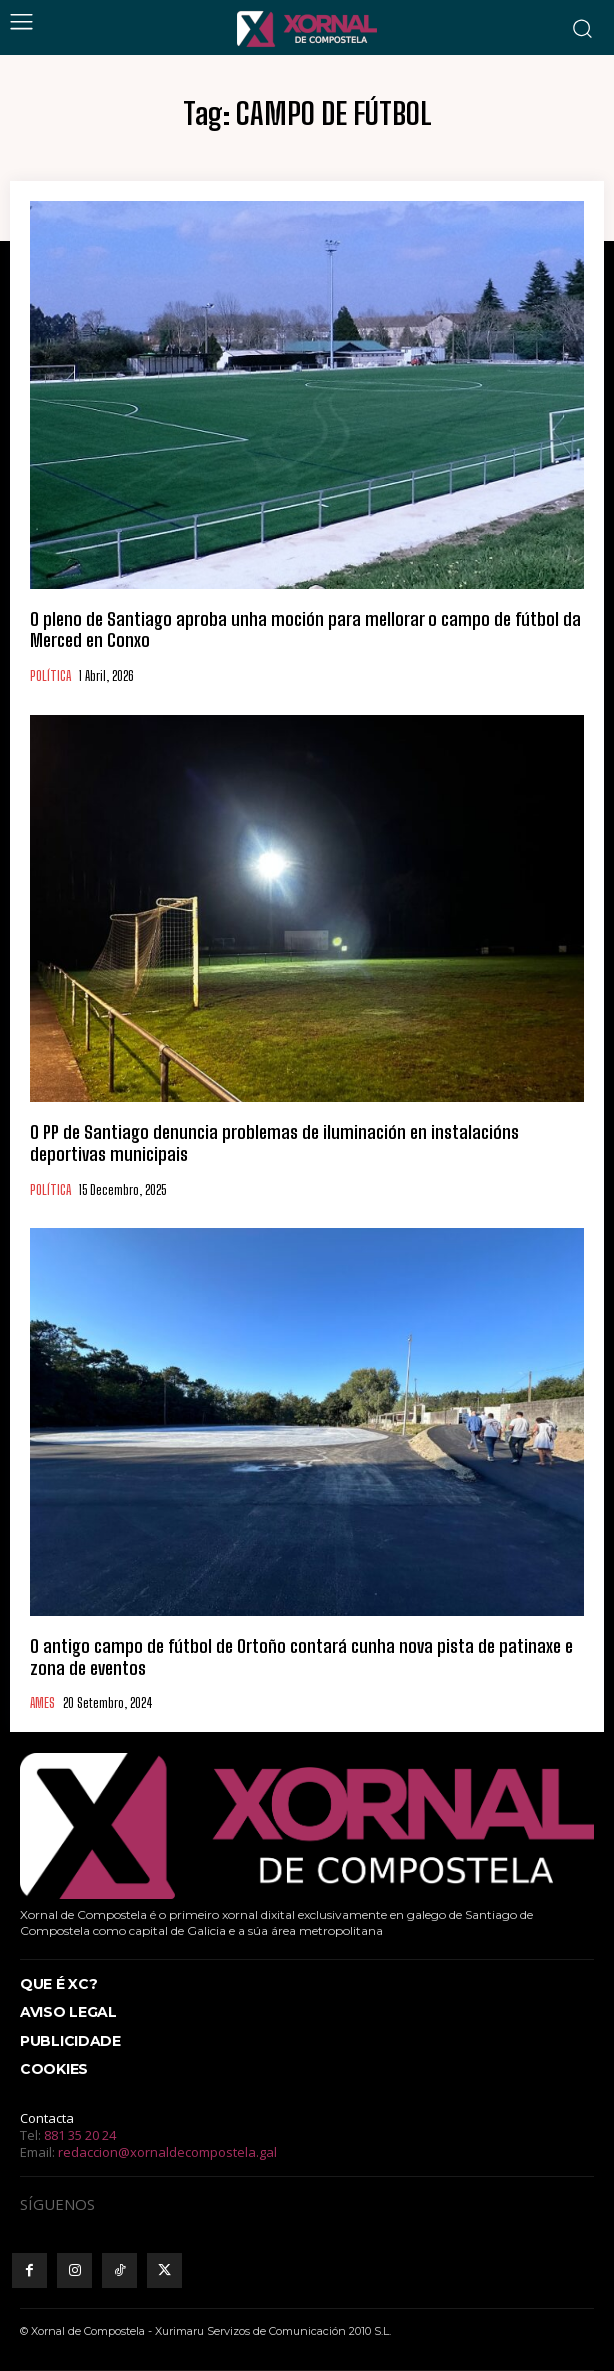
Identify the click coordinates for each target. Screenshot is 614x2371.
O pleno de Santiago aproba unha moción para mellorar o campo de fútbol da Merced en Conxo (305, 630)
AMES (42, 1703)
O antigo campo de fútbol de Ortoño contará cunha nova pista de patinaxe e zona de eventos (301, 1657)
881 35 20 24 (80, 2135)
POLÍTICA (50, 676)
